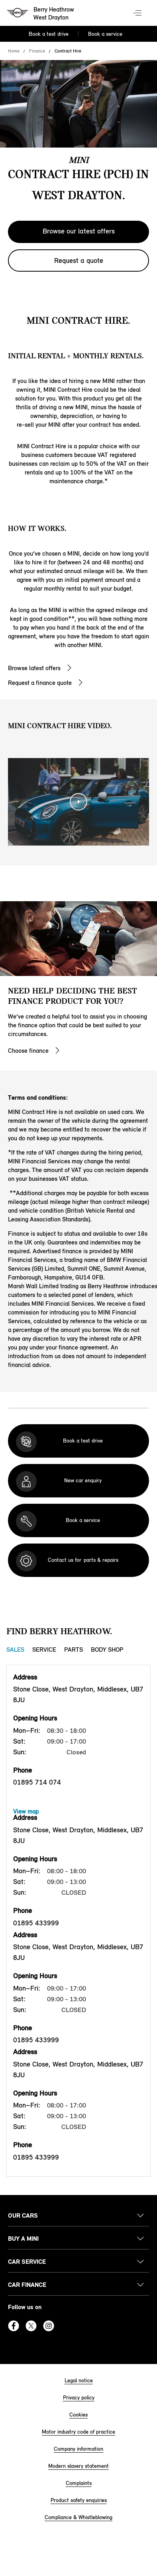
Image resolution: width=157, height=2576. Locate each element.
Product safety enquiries (79, 2500)
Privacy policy (78, 2397)
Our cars (23, 2215)
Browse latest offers (34, 668)
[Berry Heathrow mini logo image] (41, 13)
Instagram (48, 2326)
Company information (78, 2449)
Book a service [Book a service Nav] (105, 34)
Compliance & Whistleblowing (78, 2517)
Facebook (13, 2326)
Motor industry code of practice (78, 2431)
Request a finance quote (40, 682)
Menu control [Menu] (138, 13)
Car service (27, 2261)
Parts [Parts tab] (73, 1649)
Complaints (79, 2483)
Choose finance (28, 1050)
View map (26, 1811)
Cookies (78, 2414)
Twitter (31, 2326)
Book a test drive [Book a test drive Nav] (49, 34)
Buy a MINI (23, 2238)
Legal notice (79, 2380)
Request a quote (78, 260)
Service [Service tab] (44, 1649)
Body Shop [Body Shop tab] (107, 1649)
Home (14, 51)
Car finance (27, 2284)
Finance (37, 51)
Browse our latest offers (79, 231)
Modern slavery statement (78, 2466)
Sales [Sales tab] (15, 1649)
